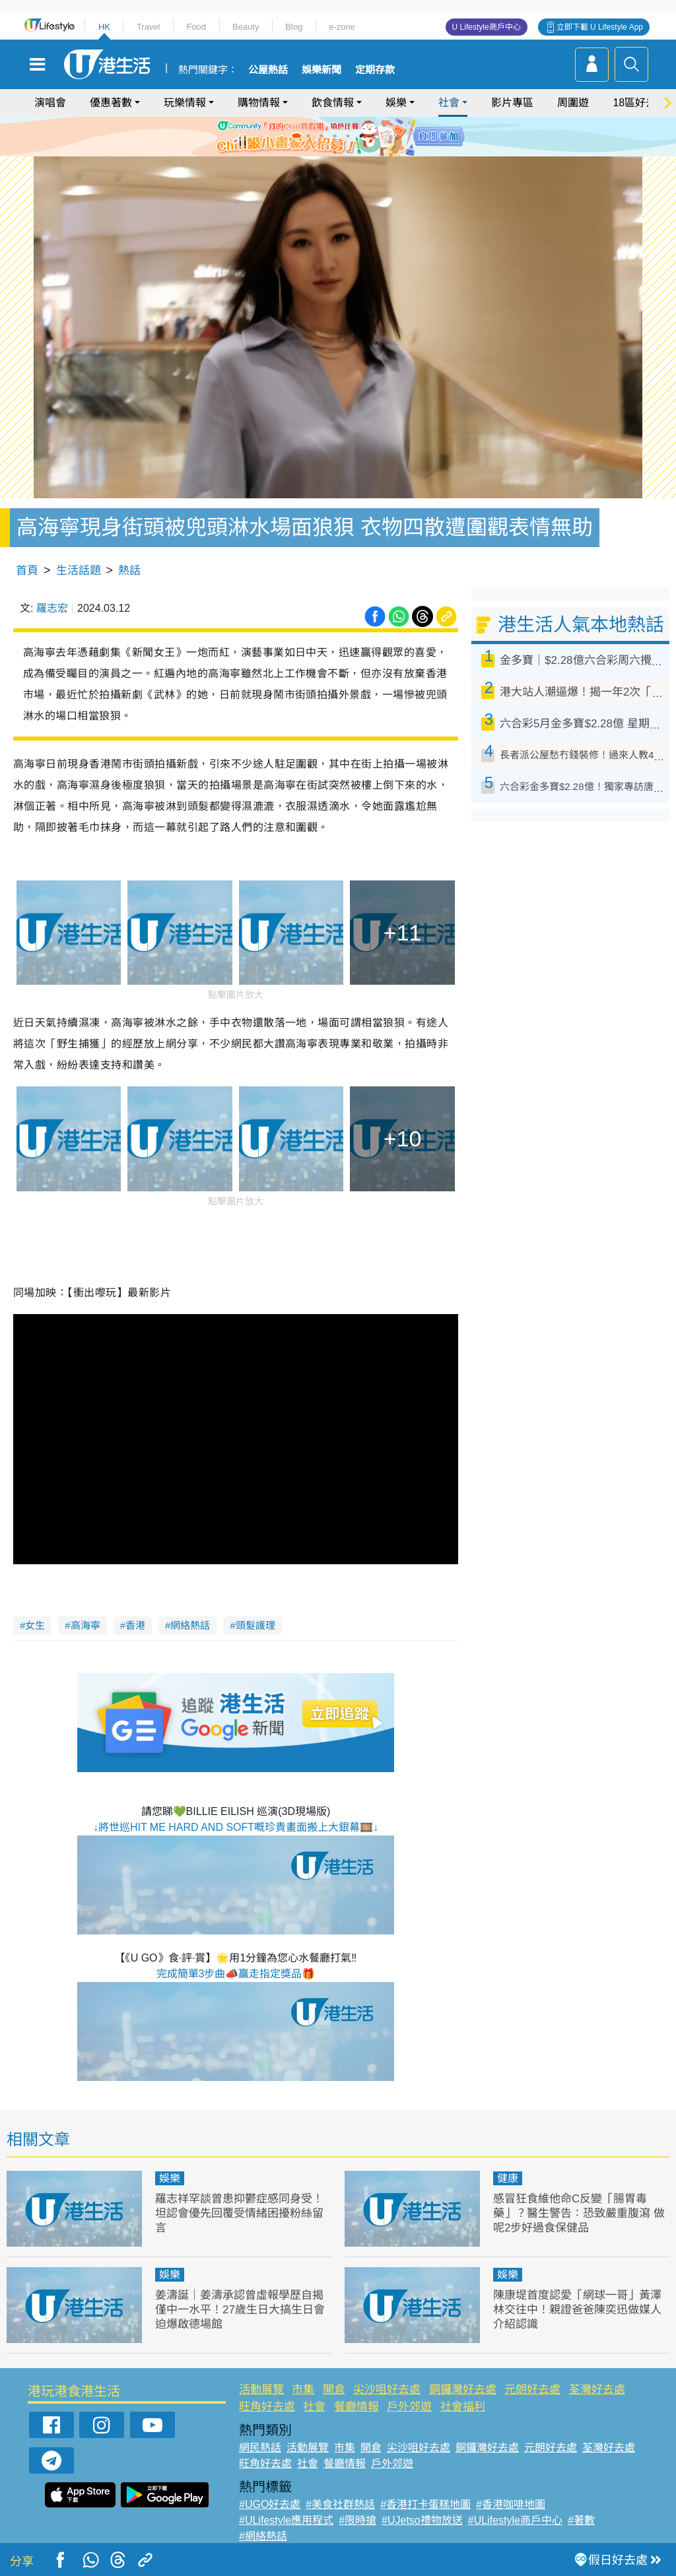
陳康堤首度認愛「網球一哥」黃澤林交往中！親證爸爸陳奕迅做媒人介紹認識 (577, 2309)
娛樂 (396, 102)
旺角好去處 (267, 2406)
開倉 (334, 2389)
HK (104, 27)
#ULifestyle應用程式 (286, 2520)
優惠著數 (111, 102)
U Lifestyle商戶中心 (486, 27)
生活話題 (78, 570)
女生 (35, 1625)
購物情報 (259, 102)
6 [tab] (374, 136)
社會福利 (462, 2406)
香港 (135, 1625)
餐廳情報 (356, 2406)
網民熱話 (260, 2447)
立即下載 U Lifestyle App (600, 27)
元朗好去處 (532, 2389)
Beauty (245, 27)
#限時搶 (357, 2520)
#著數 (581, 2520)
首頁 (27, 570)
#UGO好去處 (269, 2504)
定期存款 (375, 70)
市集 (303, 2389)
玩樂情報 (185, 102)
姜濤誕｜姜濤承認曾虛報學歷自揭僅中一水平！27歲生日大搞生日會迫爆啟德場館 (240, 2309)
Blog (293, 27)
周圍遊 (573, 102)
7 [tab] (334, 151)
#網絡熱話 (263, 2536)
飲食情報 (333, 102)
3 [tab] (334, 136)
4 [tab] (348, 136)
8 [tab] (348, 151)
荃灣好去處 (597, 2389)
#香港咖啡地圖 (510, 2504)
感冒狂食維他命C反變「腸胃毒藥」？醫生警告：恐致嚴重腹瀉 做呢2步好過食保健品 (579, 2213)
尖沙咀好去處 (387, 2389)
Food (196, 27)
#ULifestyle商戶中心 (515, 2520)
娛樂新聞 (321, 70)
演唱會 (50, 102)
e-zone (342, 27)
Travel (148, 27)
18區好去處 (640, 102)
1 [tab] (308, 136)
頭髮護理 (255, 1625)
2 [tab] (321, 136)
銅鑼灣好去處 (462, 2389)
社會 (448, 102)
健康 (507, 2178)
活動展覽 (261, 2389)
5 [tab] (361, 136)
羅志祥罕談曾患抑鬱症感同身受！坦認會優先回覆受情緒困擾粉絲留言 (239, 2213)
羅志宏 (52, 608)
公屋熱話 (268, 70)
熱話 (129, 570)
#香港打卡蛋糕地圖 (425, 2504)
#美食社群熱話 (340, 2504)
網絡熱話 (190, 1625)
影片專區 (512, 102)
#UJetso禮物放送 (422, 2520)
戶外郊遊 (409, 2406)
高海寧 (85, 1625)
